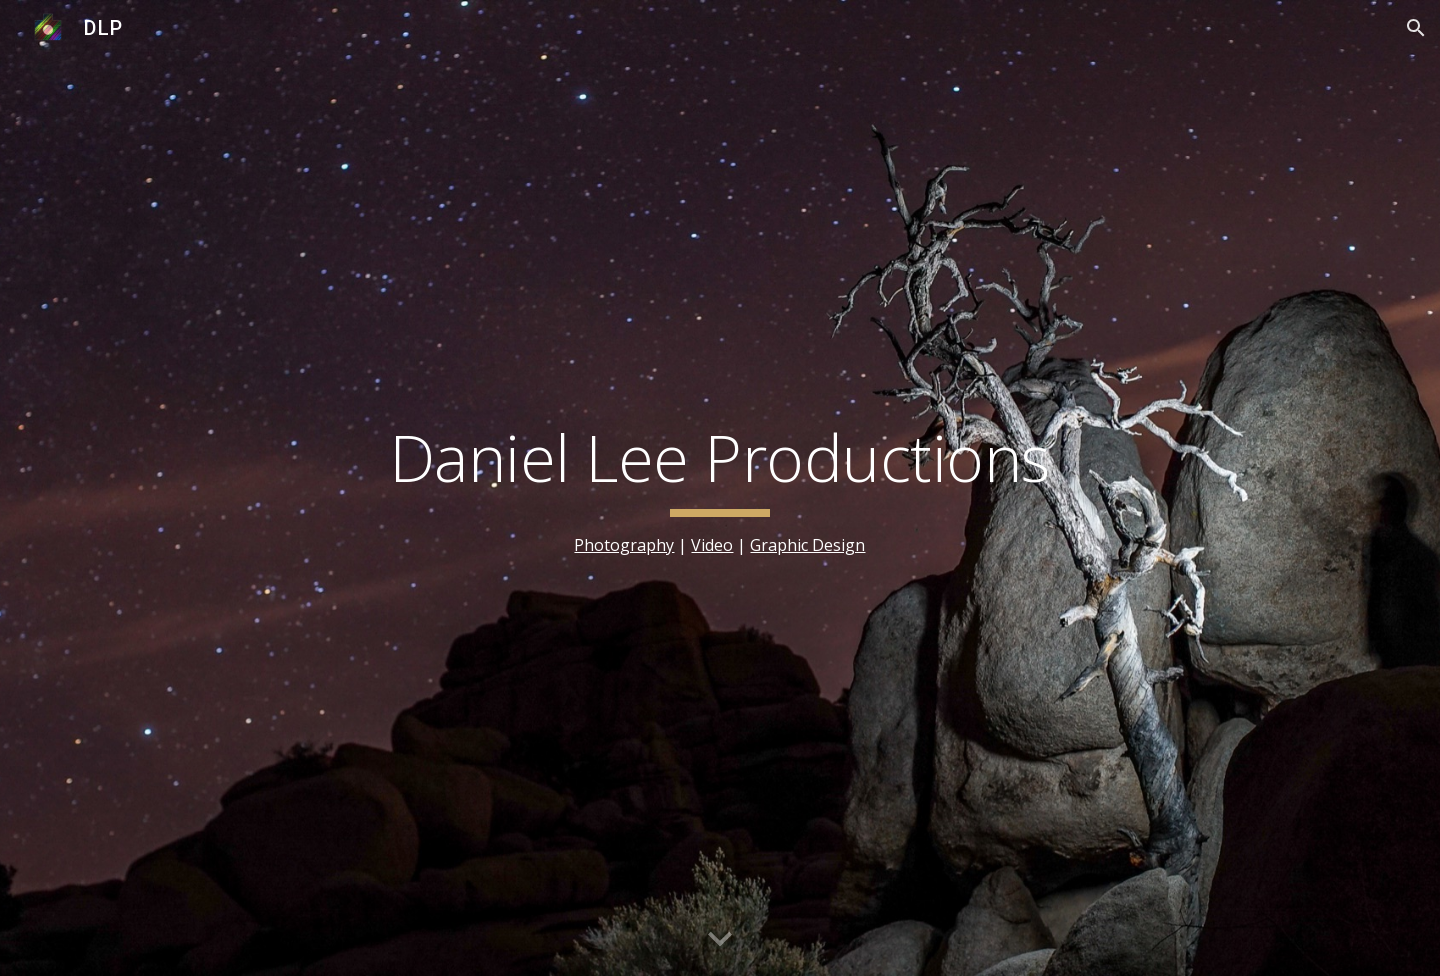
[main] (720, 488)
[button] (1416, 28)
